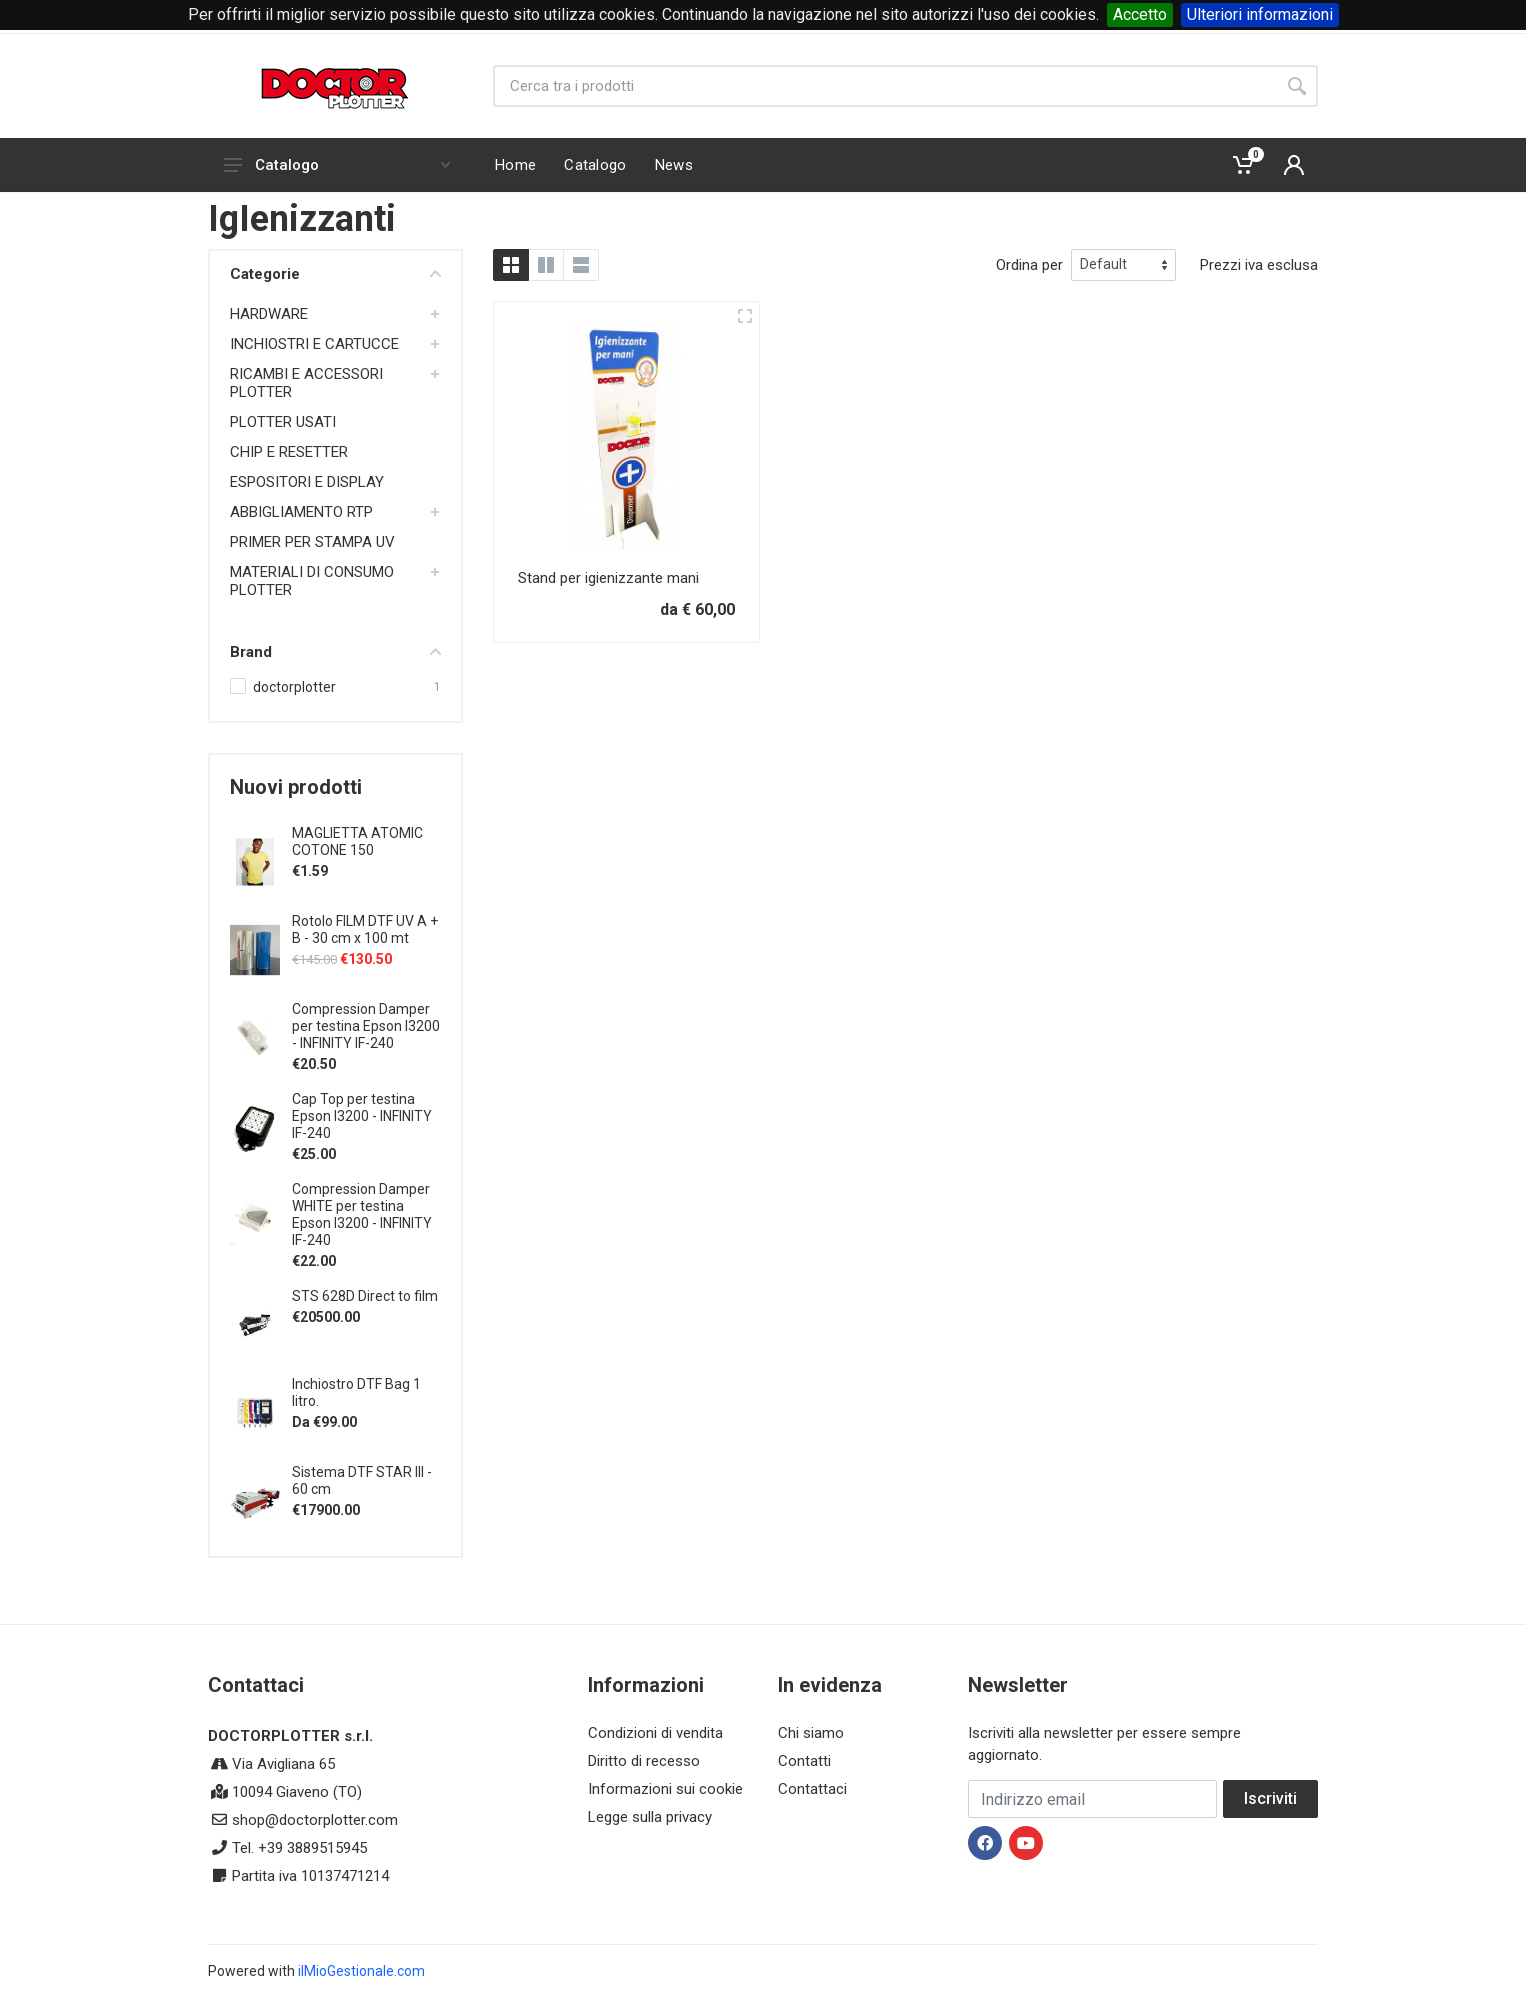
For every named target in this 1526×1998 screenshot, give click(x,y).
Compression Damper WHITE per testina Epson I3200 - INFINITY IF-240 (362, 1214)
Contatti (804, 1761)
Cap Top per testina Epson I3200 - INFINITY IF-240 (362, 1116)
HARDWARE (269, 314)
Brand (335, 652)
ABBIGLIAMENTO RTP (301, 512)
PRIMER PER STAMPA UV (312, 542)
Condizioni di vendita (655, 1733)
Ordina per (1029, 265)
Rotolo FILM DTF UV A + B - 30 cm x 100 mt (365, 929)
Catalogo (337, 165)
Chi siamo (811, 1733)
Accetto (1140, 14)
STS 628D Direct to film (365, 1296)
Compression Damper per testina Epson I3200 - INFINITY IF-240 (366, 1026)
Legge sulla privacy (650, 1817)
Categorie (335, 274)
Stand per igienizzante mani (608, 578)
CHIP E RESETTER (289, 452)
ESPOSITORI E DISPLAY (307, 482)
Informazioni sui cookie (665, 1789)
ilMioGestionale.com (361, 1971)
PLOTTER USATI (283, 422)
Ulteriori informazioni (1260, 14)
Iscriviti (1270, 1798)
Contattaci (812, 1789)
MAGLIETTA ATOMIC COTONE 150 (357, 841)
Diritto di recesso (644, 1761)
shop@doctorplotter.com (315, 1820)
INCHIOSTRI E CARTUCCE (314, 344)
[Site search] (884, 86)
